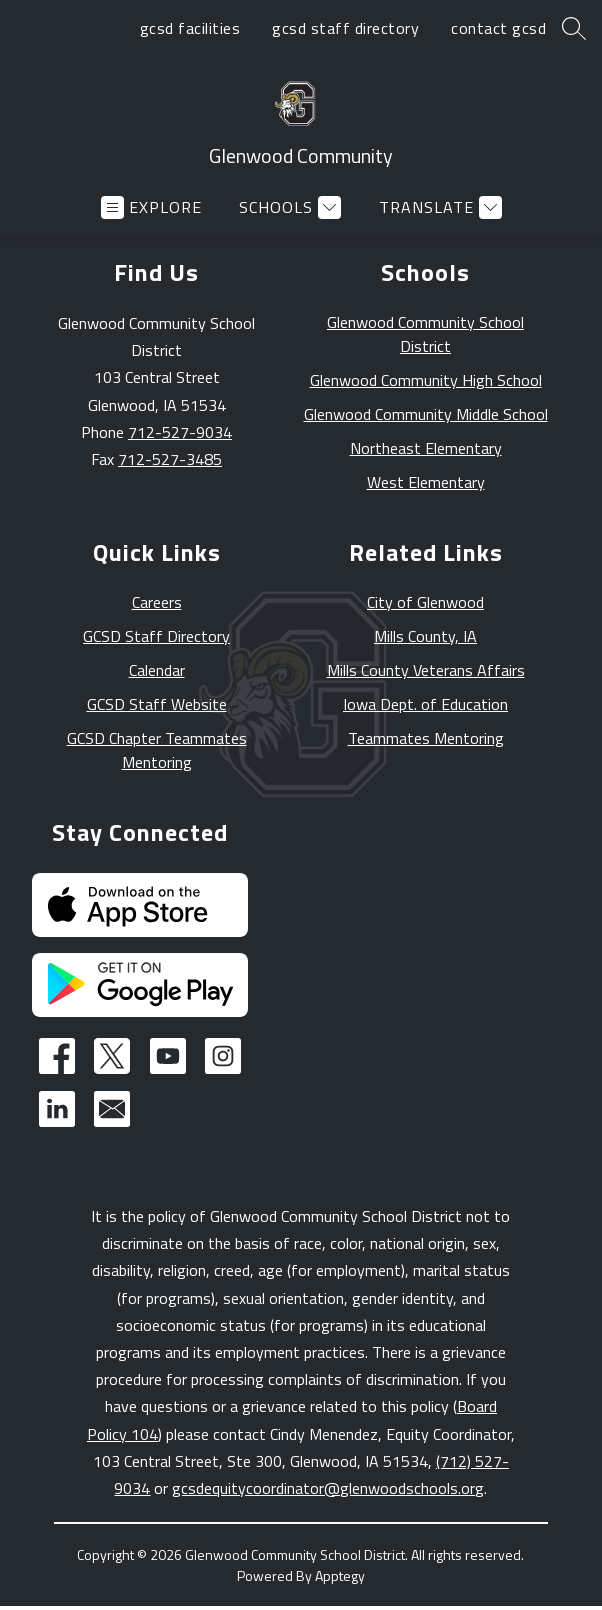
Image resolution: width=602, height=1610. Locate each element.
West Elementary (426, 482)
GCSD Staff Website (157, 704)
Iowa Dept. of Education (425, 704)
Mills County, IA (425, 636)
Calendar (157, 670)
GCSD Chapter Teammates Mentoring (157, 750)
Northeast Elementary (426, 448)
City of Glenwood (425, 602)
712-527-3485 (170, 459)
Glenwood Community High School (426, 380)
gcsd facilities (190, 28)
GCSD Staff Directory (156, 636)
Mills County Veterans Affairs (426, 670)
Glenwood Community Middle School (426, 414)
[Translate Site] (438, 207)
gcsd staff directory (345, 28)
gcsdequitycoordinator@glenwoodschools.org (328, 1488)
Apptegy (340, 1575)
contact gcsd (498, 28)
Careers (157, 602)
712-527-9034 (180, 432)
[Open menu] (151, 207)
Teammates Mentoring (426, 738)
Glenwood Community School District (425, 334)
